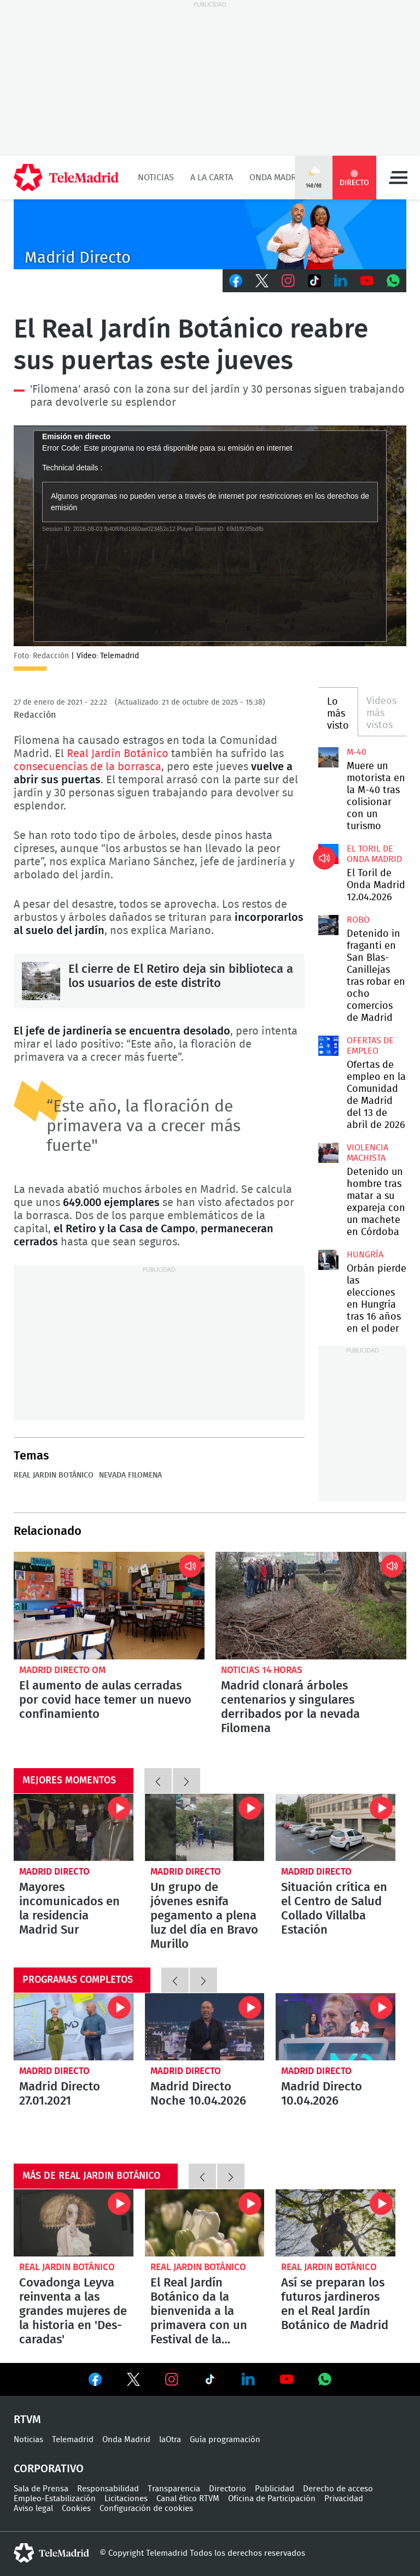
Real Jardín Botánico (117, 753)
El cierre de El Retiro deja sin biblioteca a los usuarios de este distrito (41, 981)
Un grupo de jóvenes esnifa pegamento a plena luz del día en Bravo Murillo (205, 1827)
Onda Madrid (277, 177)
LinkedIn (341, 280)
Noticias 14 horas (261, 1670)
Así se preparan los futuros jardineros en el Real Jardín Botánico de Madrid (335, 2222)
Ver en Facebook (95, 2381)
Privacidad (343, 2499)
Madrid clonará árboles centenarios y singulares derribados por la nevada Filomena (310, 1605)
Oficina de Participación (272, 2499)
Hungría (365, 1254)
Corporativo (49, 2468)
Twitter (262, 280)
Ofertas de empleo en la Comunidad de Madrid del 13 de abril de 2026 (328, 1045)
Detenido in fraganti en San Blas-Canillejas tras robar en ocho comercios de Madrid (328, 925)
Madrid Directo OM (62, 1670)
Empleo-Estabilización (55, 2499)
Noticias (156, 177)
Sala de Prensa (41, 2489)
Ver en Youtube (287, 2379)
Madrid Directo (54, 1871)
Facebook (236, 280)
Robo (358, 919)
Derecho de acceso (338, 2489)
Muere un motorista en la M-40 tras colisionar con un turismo (328, 757)
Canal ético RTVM (187, 2499)
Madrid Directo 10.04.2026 (335, 2026)
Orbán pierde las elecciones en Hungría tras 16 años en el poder (328, 1259)
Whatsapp (393, 280)
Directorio (227, 2489)
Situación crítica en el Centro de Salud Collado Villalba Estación (335, 1827)
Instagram (288, 280)
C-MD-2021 (210, 234)
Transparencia (174, 2489)
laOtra (170, 2440)
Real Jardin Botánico (54, 1475)
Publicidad (274, 2489)
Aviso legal (33, 2508)
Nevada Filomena (130, 1475)
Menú (398, 177)
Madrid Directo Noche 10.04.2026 (205, 2026)
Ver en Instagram (172, 2379)
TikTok (314, 280)
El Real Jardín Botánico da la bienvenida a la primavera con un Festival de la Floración (205, 2222)
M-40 (356, 752)
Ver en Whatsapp (325, 2379)
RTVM (27, 2419)
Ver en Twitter (133, 2381)
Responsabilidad (108, 2489)
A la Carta (211, 177)
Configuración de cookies (146, 2508)
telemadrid (51, 2553)
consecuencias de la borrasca (87, 766)
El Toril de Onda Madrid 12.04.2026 (328, 854)
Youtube (367, 280)
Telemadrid (73, 2440)
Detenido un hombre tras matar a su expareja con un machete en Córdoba (328, 1152)
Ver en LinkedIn (248, 2379)
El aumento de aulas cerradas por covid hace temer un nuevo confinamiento (109, 1605)
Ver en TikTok (210, 2381)
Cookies (76, 2508)
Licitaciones (126, 2499)
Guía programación (225, 2440)
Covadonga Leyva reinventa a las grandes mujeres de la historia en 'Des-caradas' (73, 2222)
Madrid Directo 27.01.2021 (73, 2026)
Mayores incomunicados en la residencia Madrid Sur (73, 1827)
